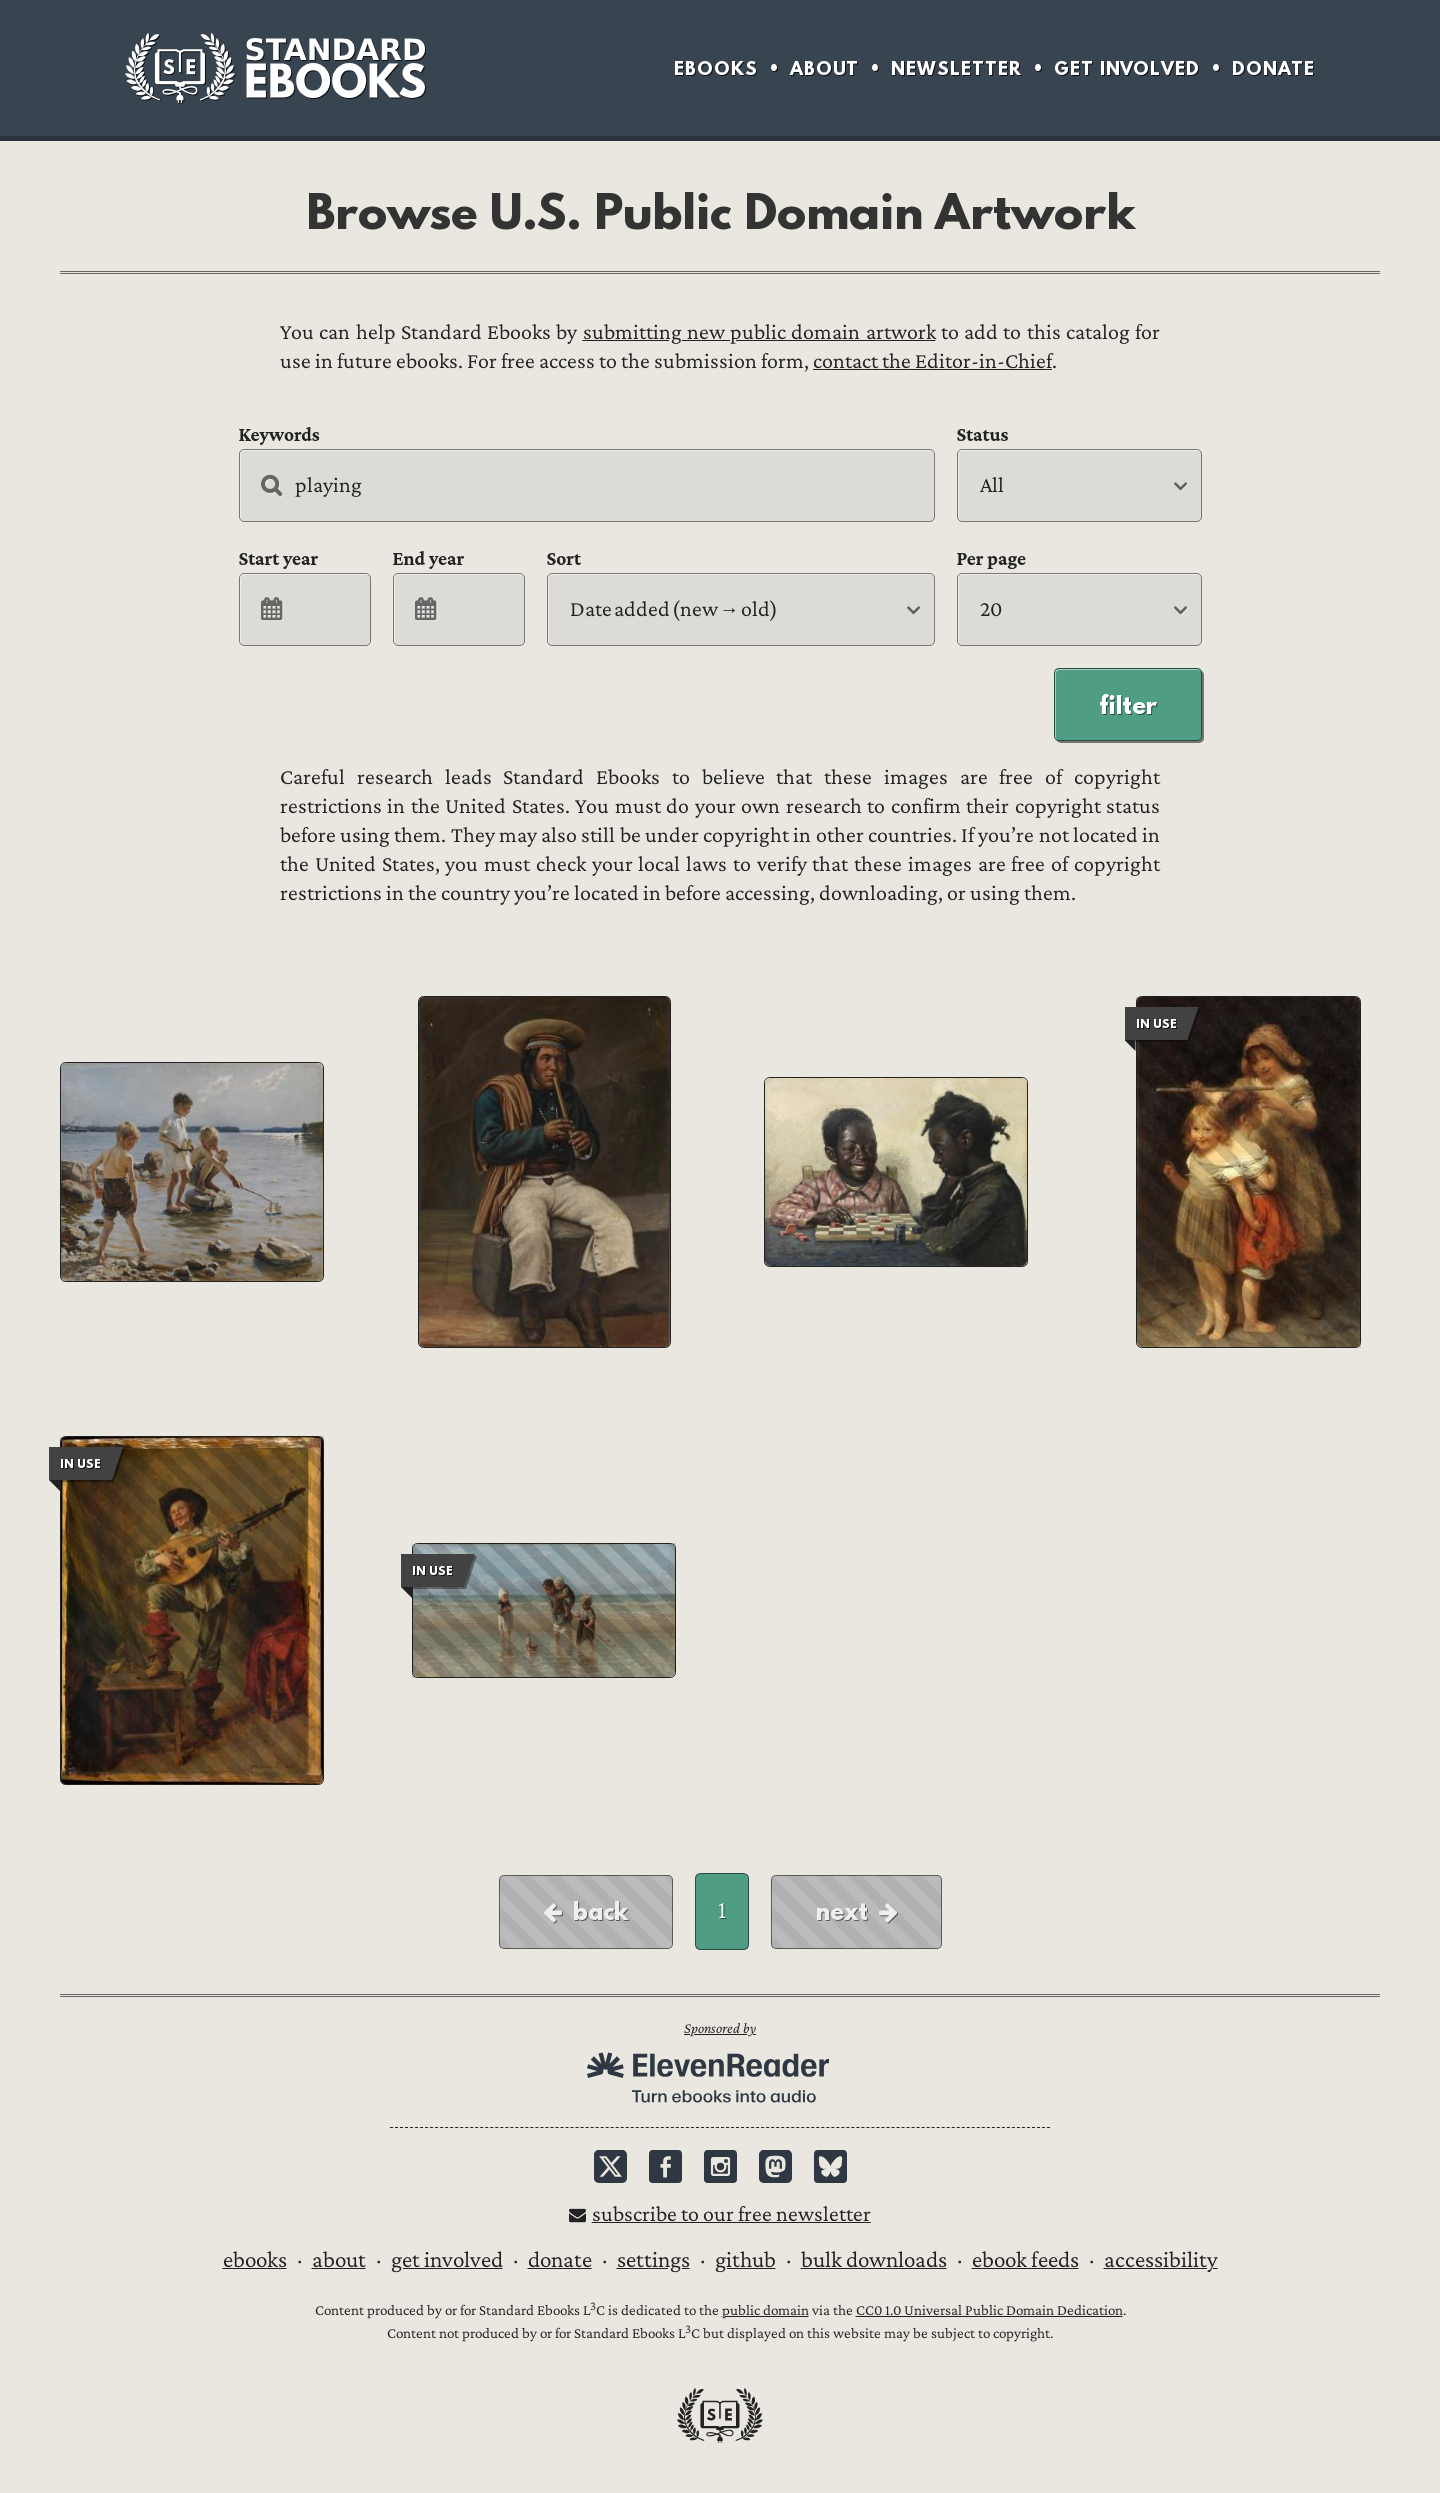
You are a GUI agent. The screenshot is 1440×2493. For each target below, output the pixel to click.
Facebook (665, 2166)
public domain (765, 2310)
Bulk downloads (874, 2260)
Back (600, 1911)
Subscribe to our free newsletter (731, 2214)
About (824, 68)
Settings (653, 2260)
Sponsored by (720, 2028)
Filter (1128, 705)
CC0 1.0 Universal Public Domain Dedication (989, 2310)
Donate (1273, 68)
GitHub (745, 2260)
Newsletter (956, 68)
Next (842, 1911)
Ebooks (716, 68)
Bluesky (830, 2166)
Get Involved (1127, 68)
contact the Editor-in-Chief (932, 361)
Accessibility (1161, 2260)
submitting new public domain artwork (759, 332)
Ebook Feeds (1025, 2260)
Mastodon (775, 2166)
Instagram (720, 2166)
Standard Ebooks (275, 68)
